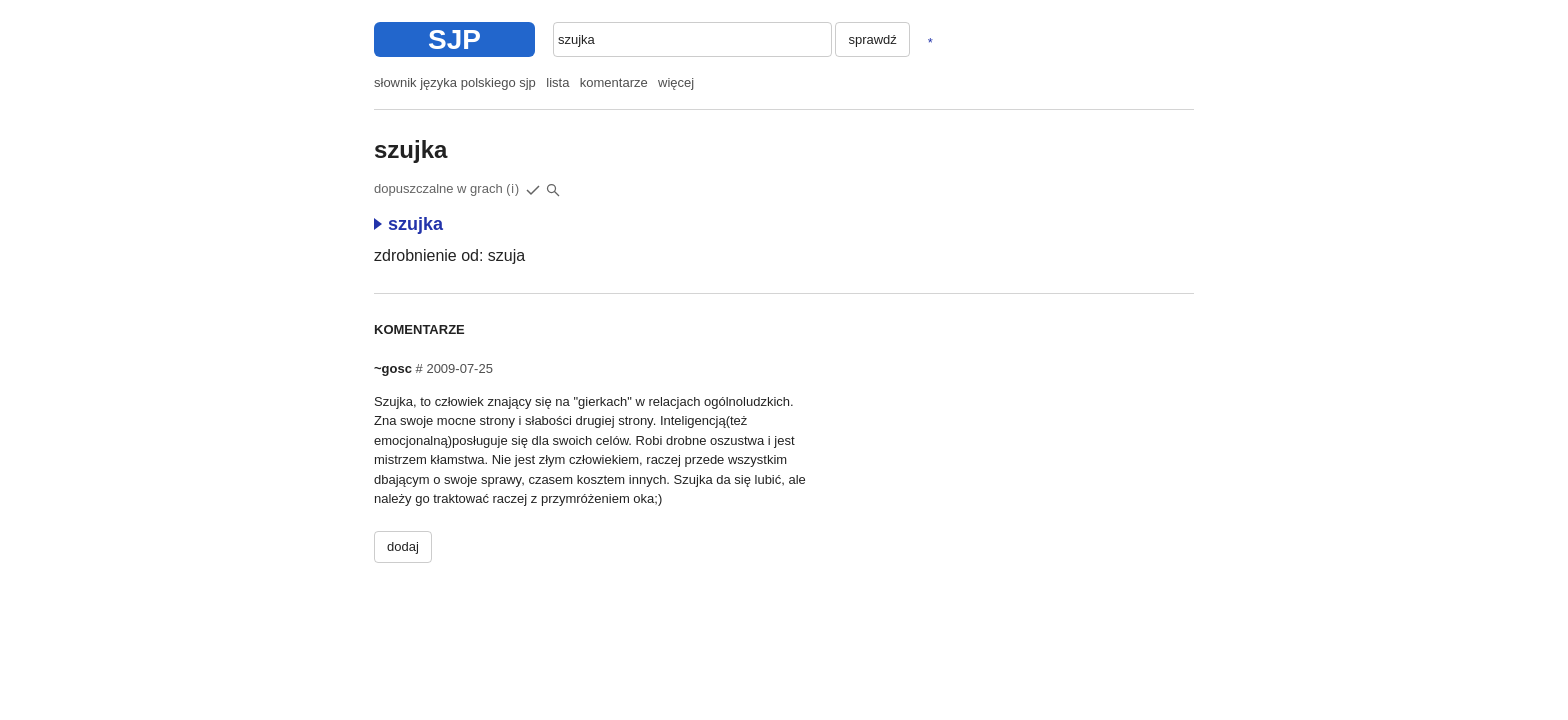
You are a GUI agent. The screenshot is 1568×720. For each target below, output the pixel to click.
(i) (513, 189)
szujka (408, 224)
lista (557, 82)
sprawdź (872, 39)
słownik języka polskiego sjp (455, 82)
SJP (454, 39)
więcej (676, 82)
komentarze (614, 82)
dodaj (403, 546)
